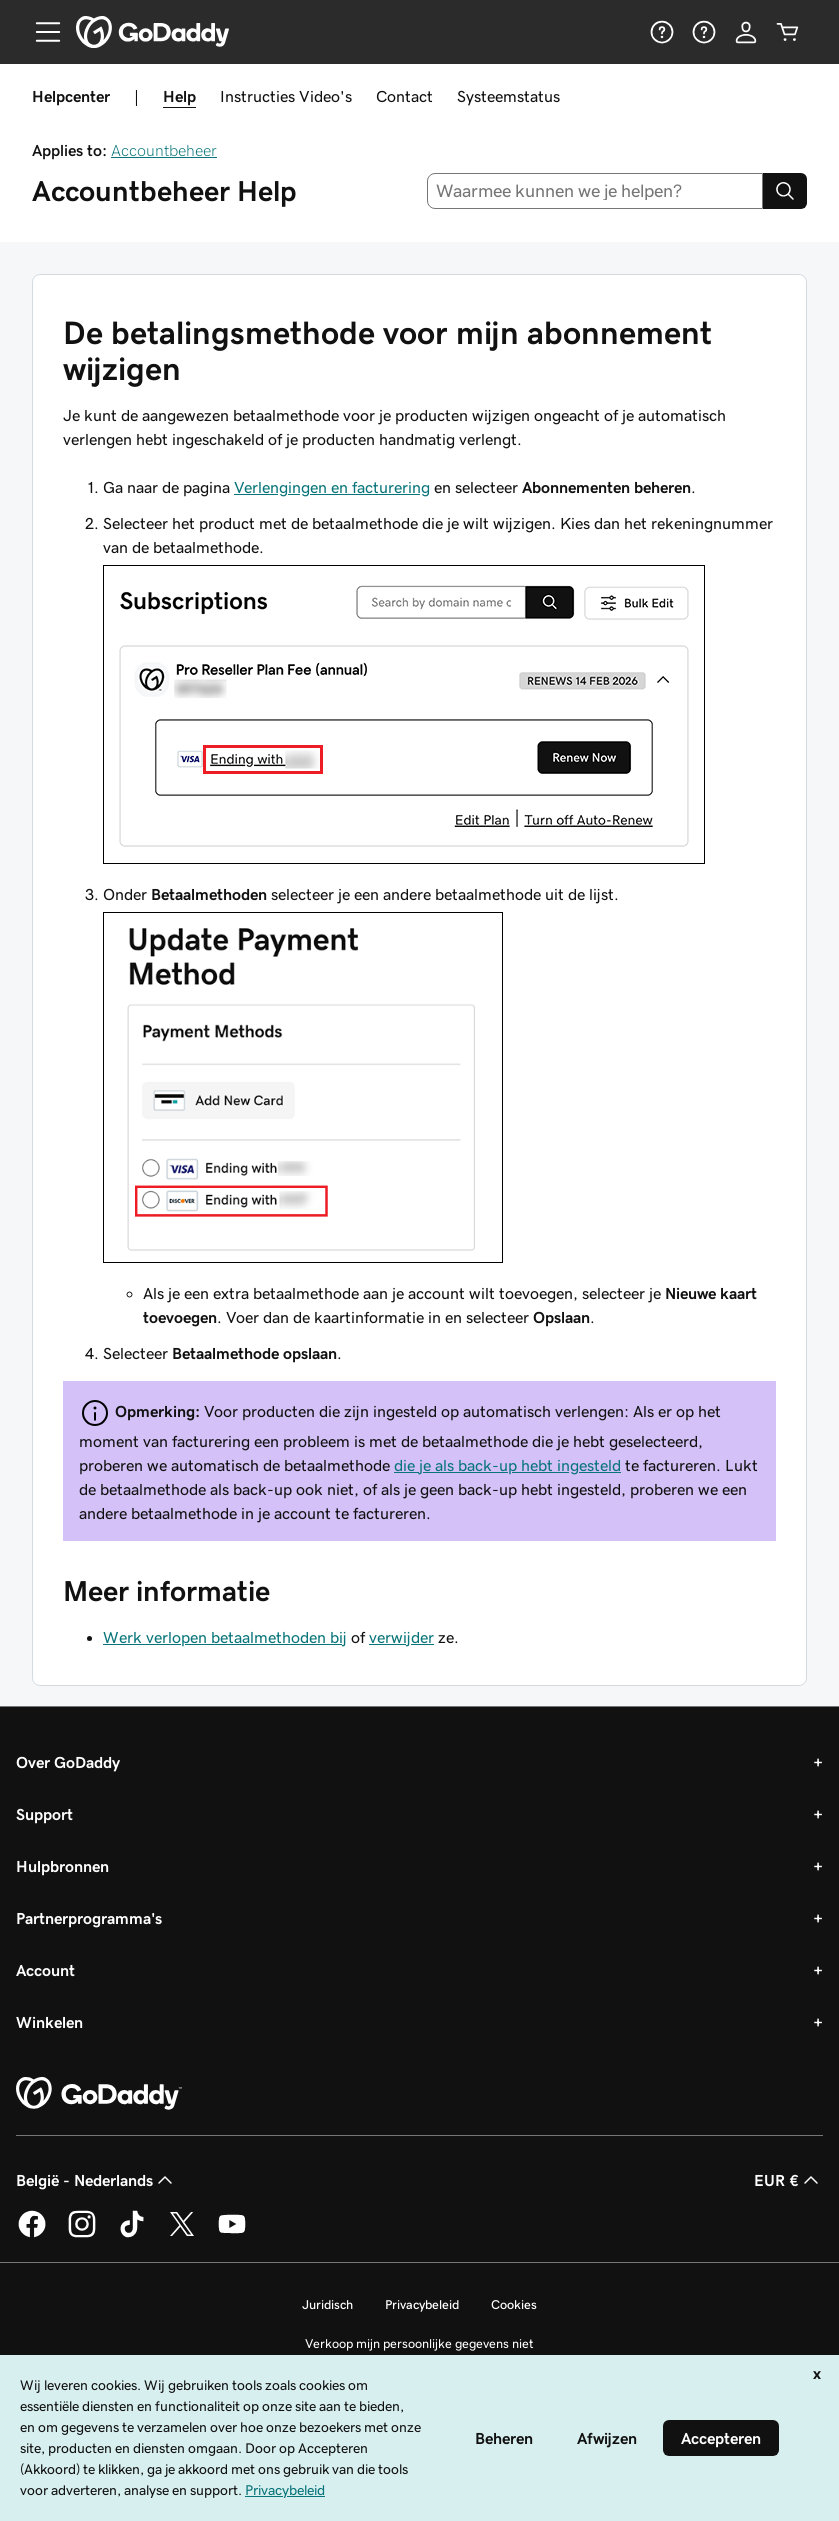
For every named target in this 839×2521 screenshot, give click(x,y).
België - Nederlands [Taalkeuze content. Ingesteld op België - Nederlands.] (96, 2180)
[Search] (785, 191)
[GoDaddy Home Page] (99, 2094)
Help (179, 96)
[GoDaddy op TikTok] (132, 2234)
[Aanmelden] (746, 32)
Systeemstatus (508, 96)
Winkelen (49, 2022)
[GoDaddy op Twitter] (182, 2234)
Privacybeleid (422, 2304)
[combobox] (595, 191)
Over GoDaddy (68, 1762)
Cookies (514, 2304)
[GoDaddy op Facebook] (32, 2234)
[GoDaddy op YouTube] (232, 2234)
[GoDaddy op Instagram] (82, 2234)
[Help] (662, 32)
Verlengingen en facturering (332, 487)
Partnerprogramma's (89, 1918)
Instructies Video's (286, 96)
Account (45, 1970)
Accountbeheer (164, 150)
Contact (404, 96)
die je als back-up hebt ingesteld (507, 1465)
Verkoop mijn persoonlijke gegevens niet (419, 2343)
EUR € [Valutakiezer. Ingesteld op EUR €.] (788, 2180)
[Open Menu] (40, 32)
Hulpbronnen (62, 1866)
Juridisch (327, 2304)
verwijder (401, 1637)
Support (44, 1814)
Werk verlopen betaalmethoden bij (225, 1637)
